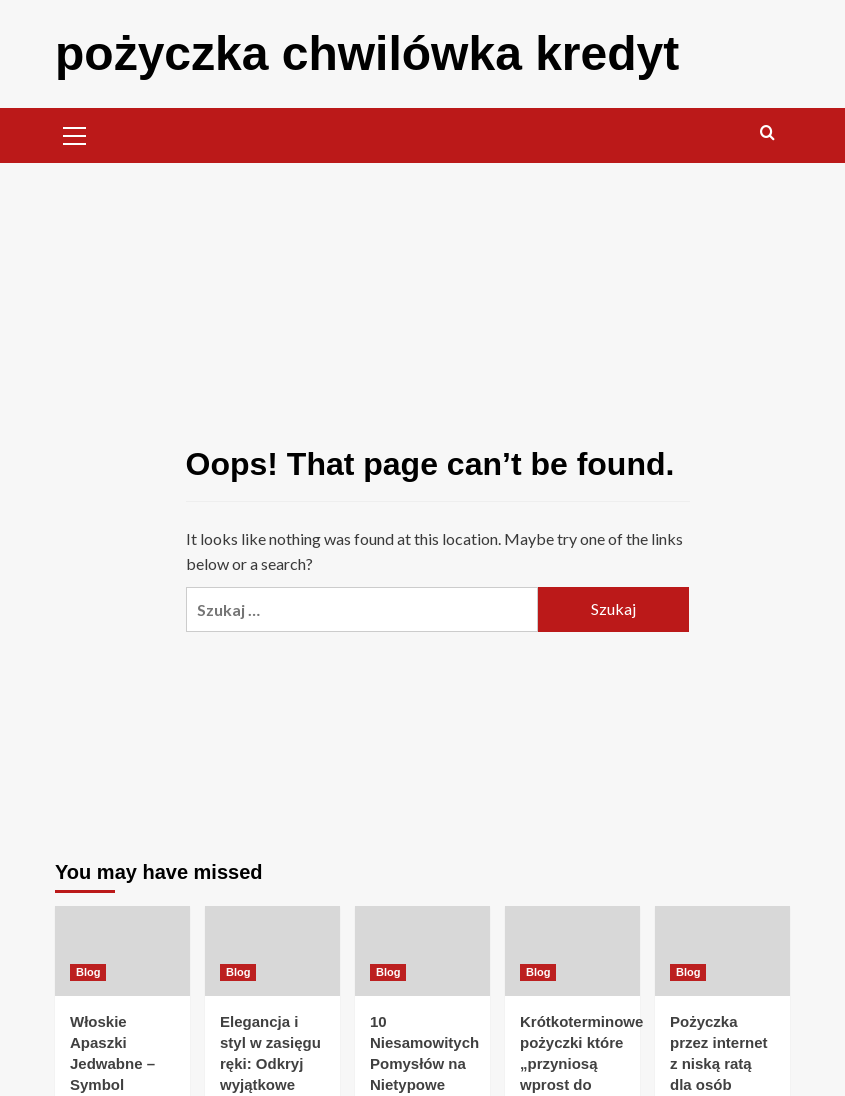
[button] (75, 133)
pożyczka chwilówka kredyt (367, 53)
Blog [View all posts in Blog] (88, 972)
